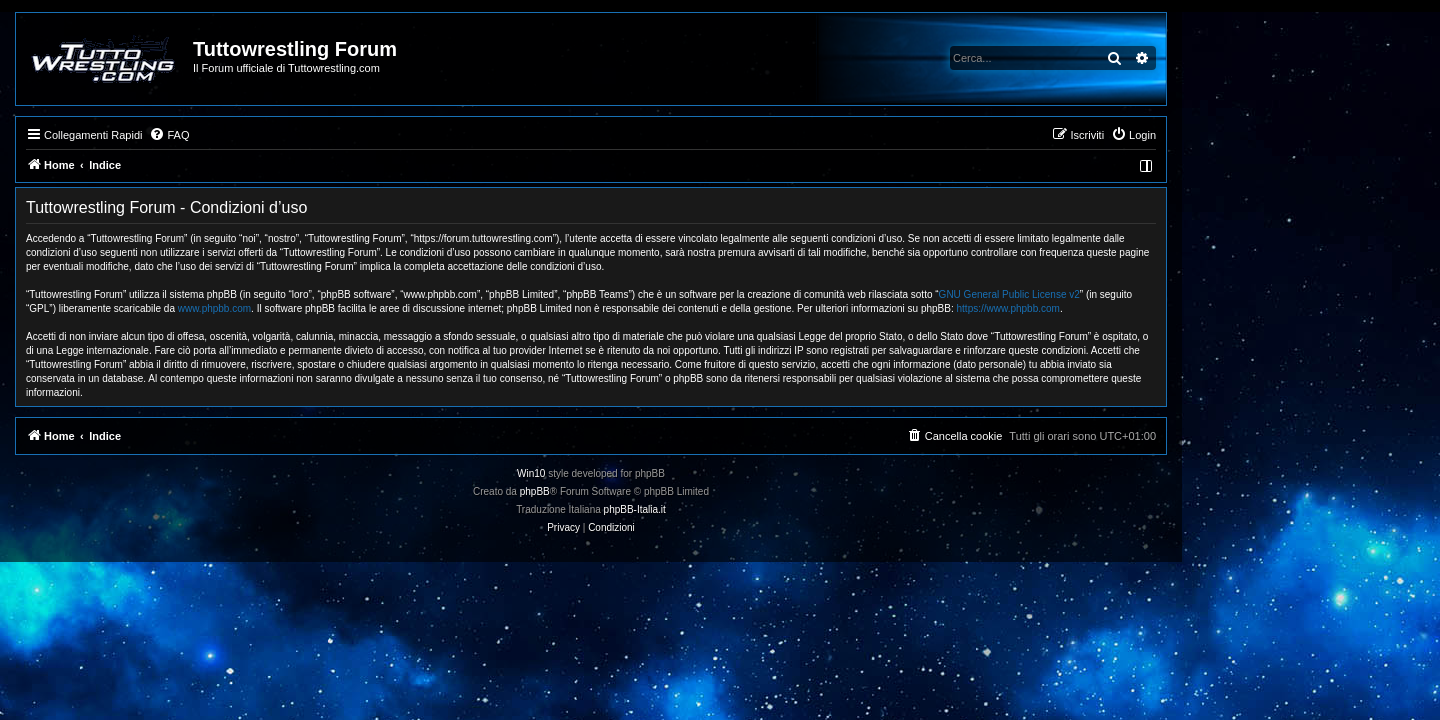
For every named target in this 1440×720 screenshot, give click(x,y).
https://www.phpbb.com (1137, 308)
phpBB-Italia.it (764, 509)
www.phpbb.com (343, 308)
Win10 (660, 473)
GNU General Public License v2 (1138, 294)
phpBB (664, 491)
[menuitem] (298, 135)
